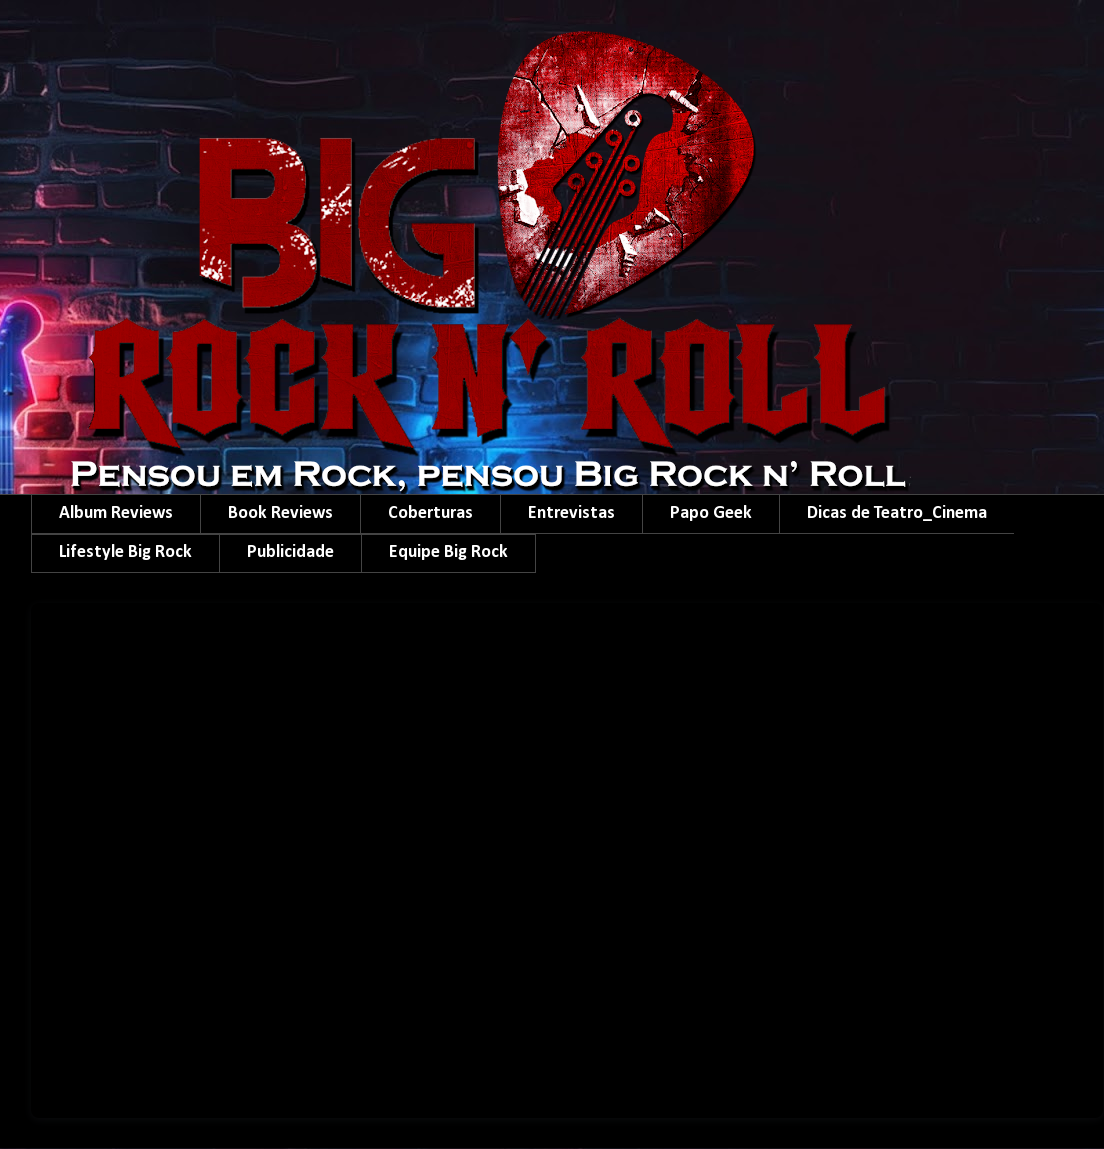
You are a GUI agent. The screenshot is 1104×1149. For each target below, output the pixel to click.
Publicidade (290, 552)
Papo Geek (711, 513)
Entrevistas (571, 513)
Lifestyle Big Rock (125, 552)
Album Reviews (116, 513)
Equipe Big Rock (448, 552)
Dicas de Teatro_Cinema (897, 513)
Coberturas (430, 513)
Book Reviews (280, 513)
